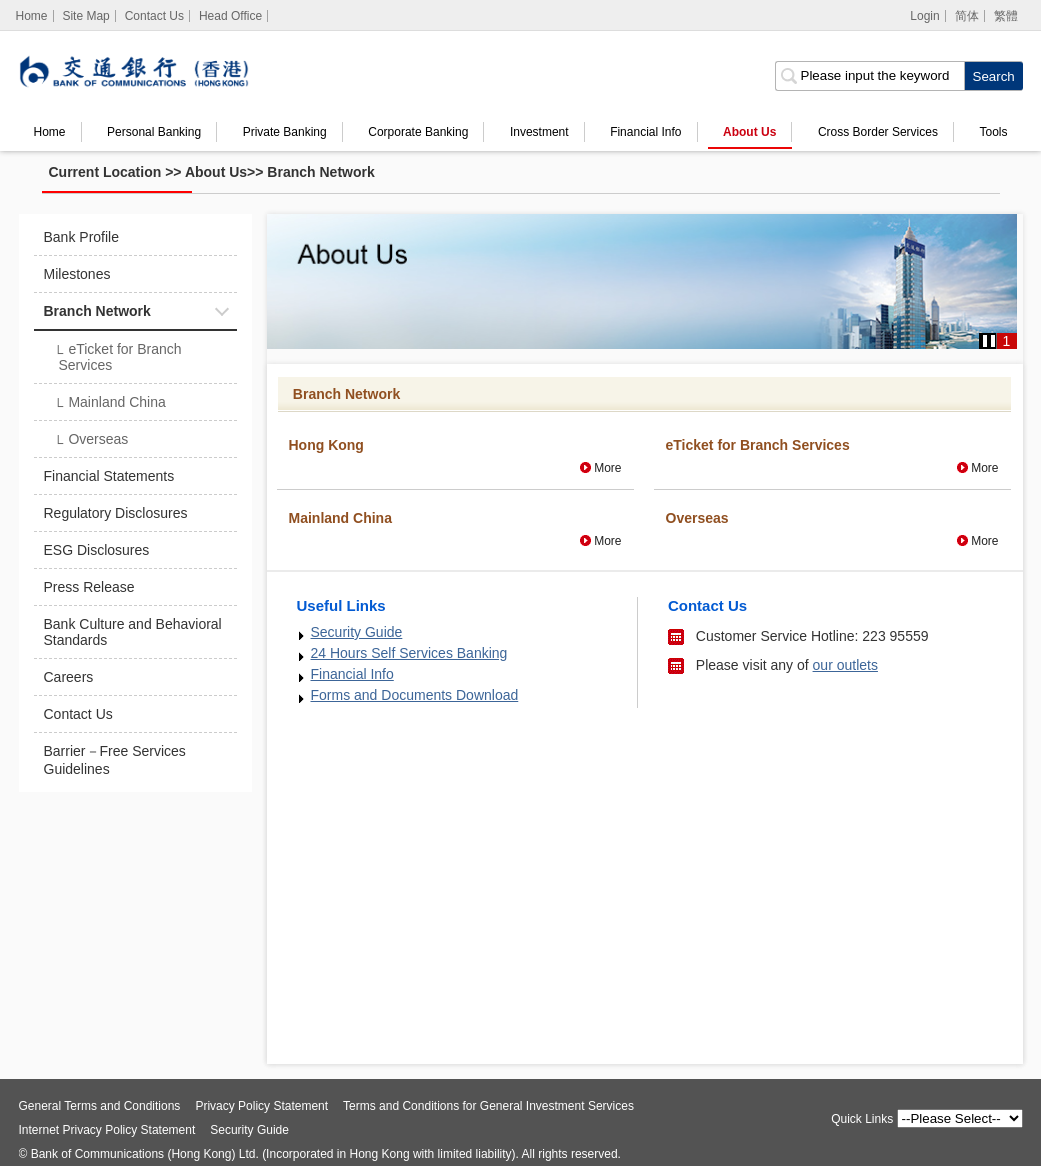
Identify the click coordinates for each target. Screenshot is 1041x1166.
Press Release (89, 587)
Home (50, 132)
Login (924, 16)
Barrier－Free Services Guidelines (115, 760)
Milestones (77, 274)
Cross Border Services (878, 132)
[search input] (869, 76)
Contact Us (154, 16)
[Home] (32, 16)
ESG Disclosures (97, 550)
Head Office (230, 16)
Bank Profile (81, 237)
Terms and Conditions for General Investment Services (488, 1106)
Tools (994, 132)
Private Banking (285, 132)
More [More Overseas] (984, 541)
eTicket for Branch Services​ (118, 357)
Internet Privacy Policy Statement (107, 1130)
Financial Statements (109, 476)
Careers (69, 677)
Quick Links (862, 1119)
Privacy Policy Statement (261, 1106)
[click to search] (993, 76)
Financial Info (645, 132)
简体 (967, 16)
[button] (989, 341)
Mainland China (110, 404)
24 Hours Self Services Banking (409, 653)
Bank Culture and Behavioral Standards (133, 632)
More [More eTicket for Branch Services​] (984, 468)
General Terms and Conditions (100, 1106)
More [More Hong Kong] (607, 468)
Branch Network (320, 172)
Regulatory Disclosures (116, 513)
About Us (749, 132)
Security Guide (357, 632)
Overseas (91, 441)
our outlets (845, 665)
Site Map (85, 16)
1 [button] (1007, 341)
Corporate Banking (418, 132)
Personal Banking (154, 132)
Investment (539, 132)
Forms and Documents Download (415, 695)
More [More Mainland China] (607, 541)
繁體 (1006, 16)
